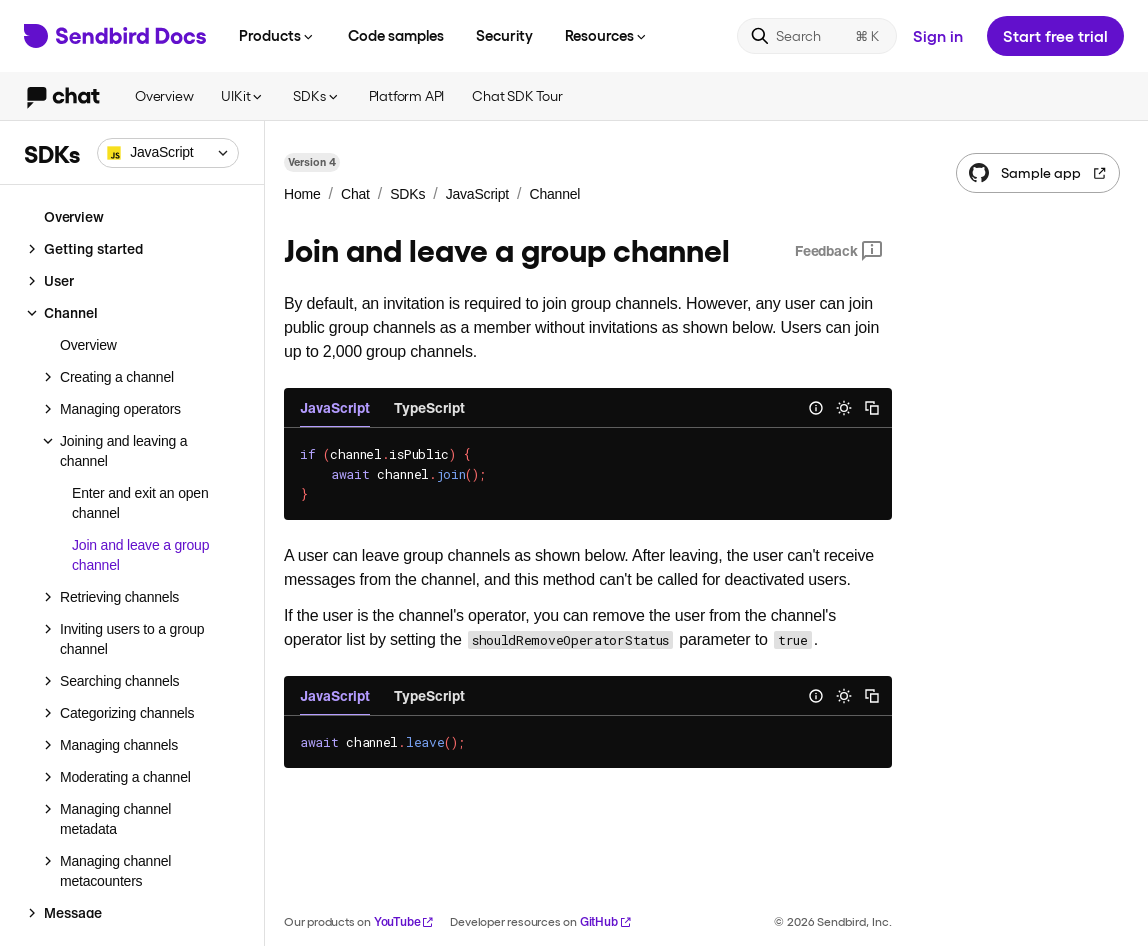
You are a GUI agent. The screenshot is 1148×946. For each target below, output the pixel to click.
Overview (164, 95)
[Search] (817, 36)
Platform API (407, 95)
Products (277, 35)
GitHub (606, 921)
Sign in (938, 35)
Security (504, 35)
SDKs (316, 95)
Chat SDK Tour (517, 95)
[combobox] (168, 153)
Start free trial (1055, 35)
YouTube (404, 921)
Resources (607, 35)
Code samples (396, 35)
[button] (168, 153)
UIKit (243, 95)
